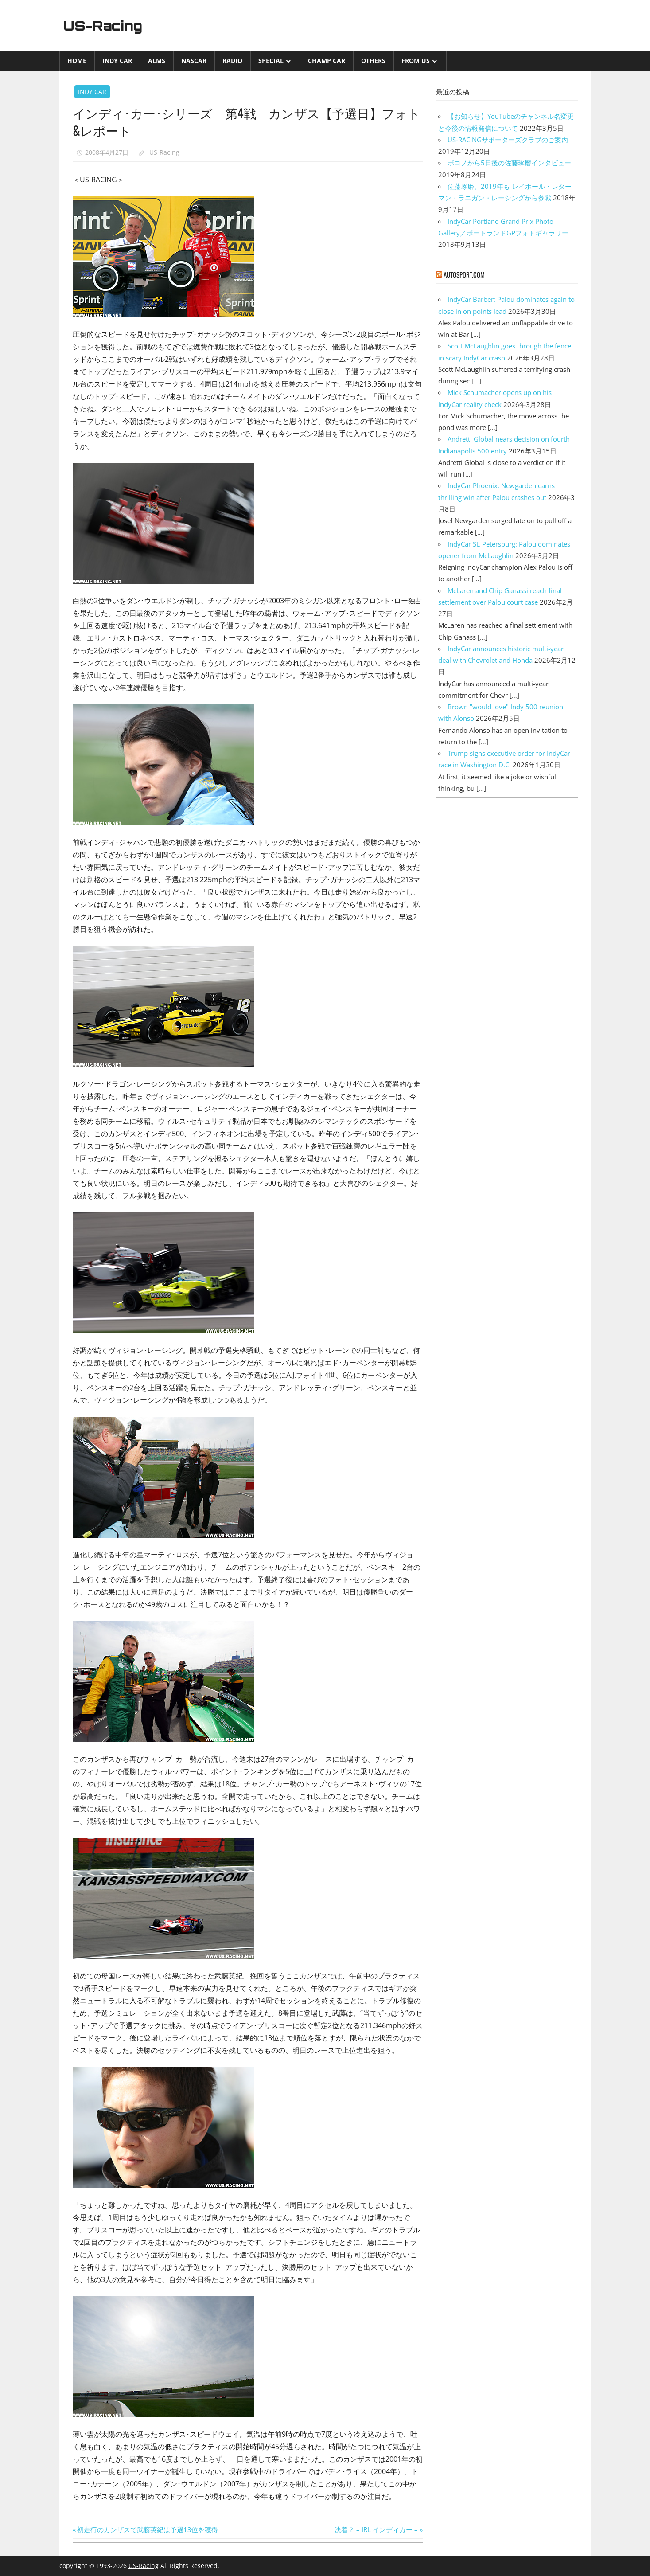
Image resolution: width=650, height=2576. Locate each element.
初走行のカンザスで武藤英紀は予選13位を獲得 (147, 2529)
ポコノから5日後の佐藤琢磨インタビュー (509, 162)
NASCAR (193, 60)
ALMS (156, 60)
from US (415, 60)
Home (76, 60)
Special (271, 60)
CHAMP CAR (326, 60)
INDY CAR (117, 60)
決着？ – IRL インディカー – (376, 2529)
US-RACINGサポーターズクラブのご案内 (508, 139)
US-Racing (106, 25)
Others (373, 60)
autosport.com (464, 274)
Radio (232, 60)
